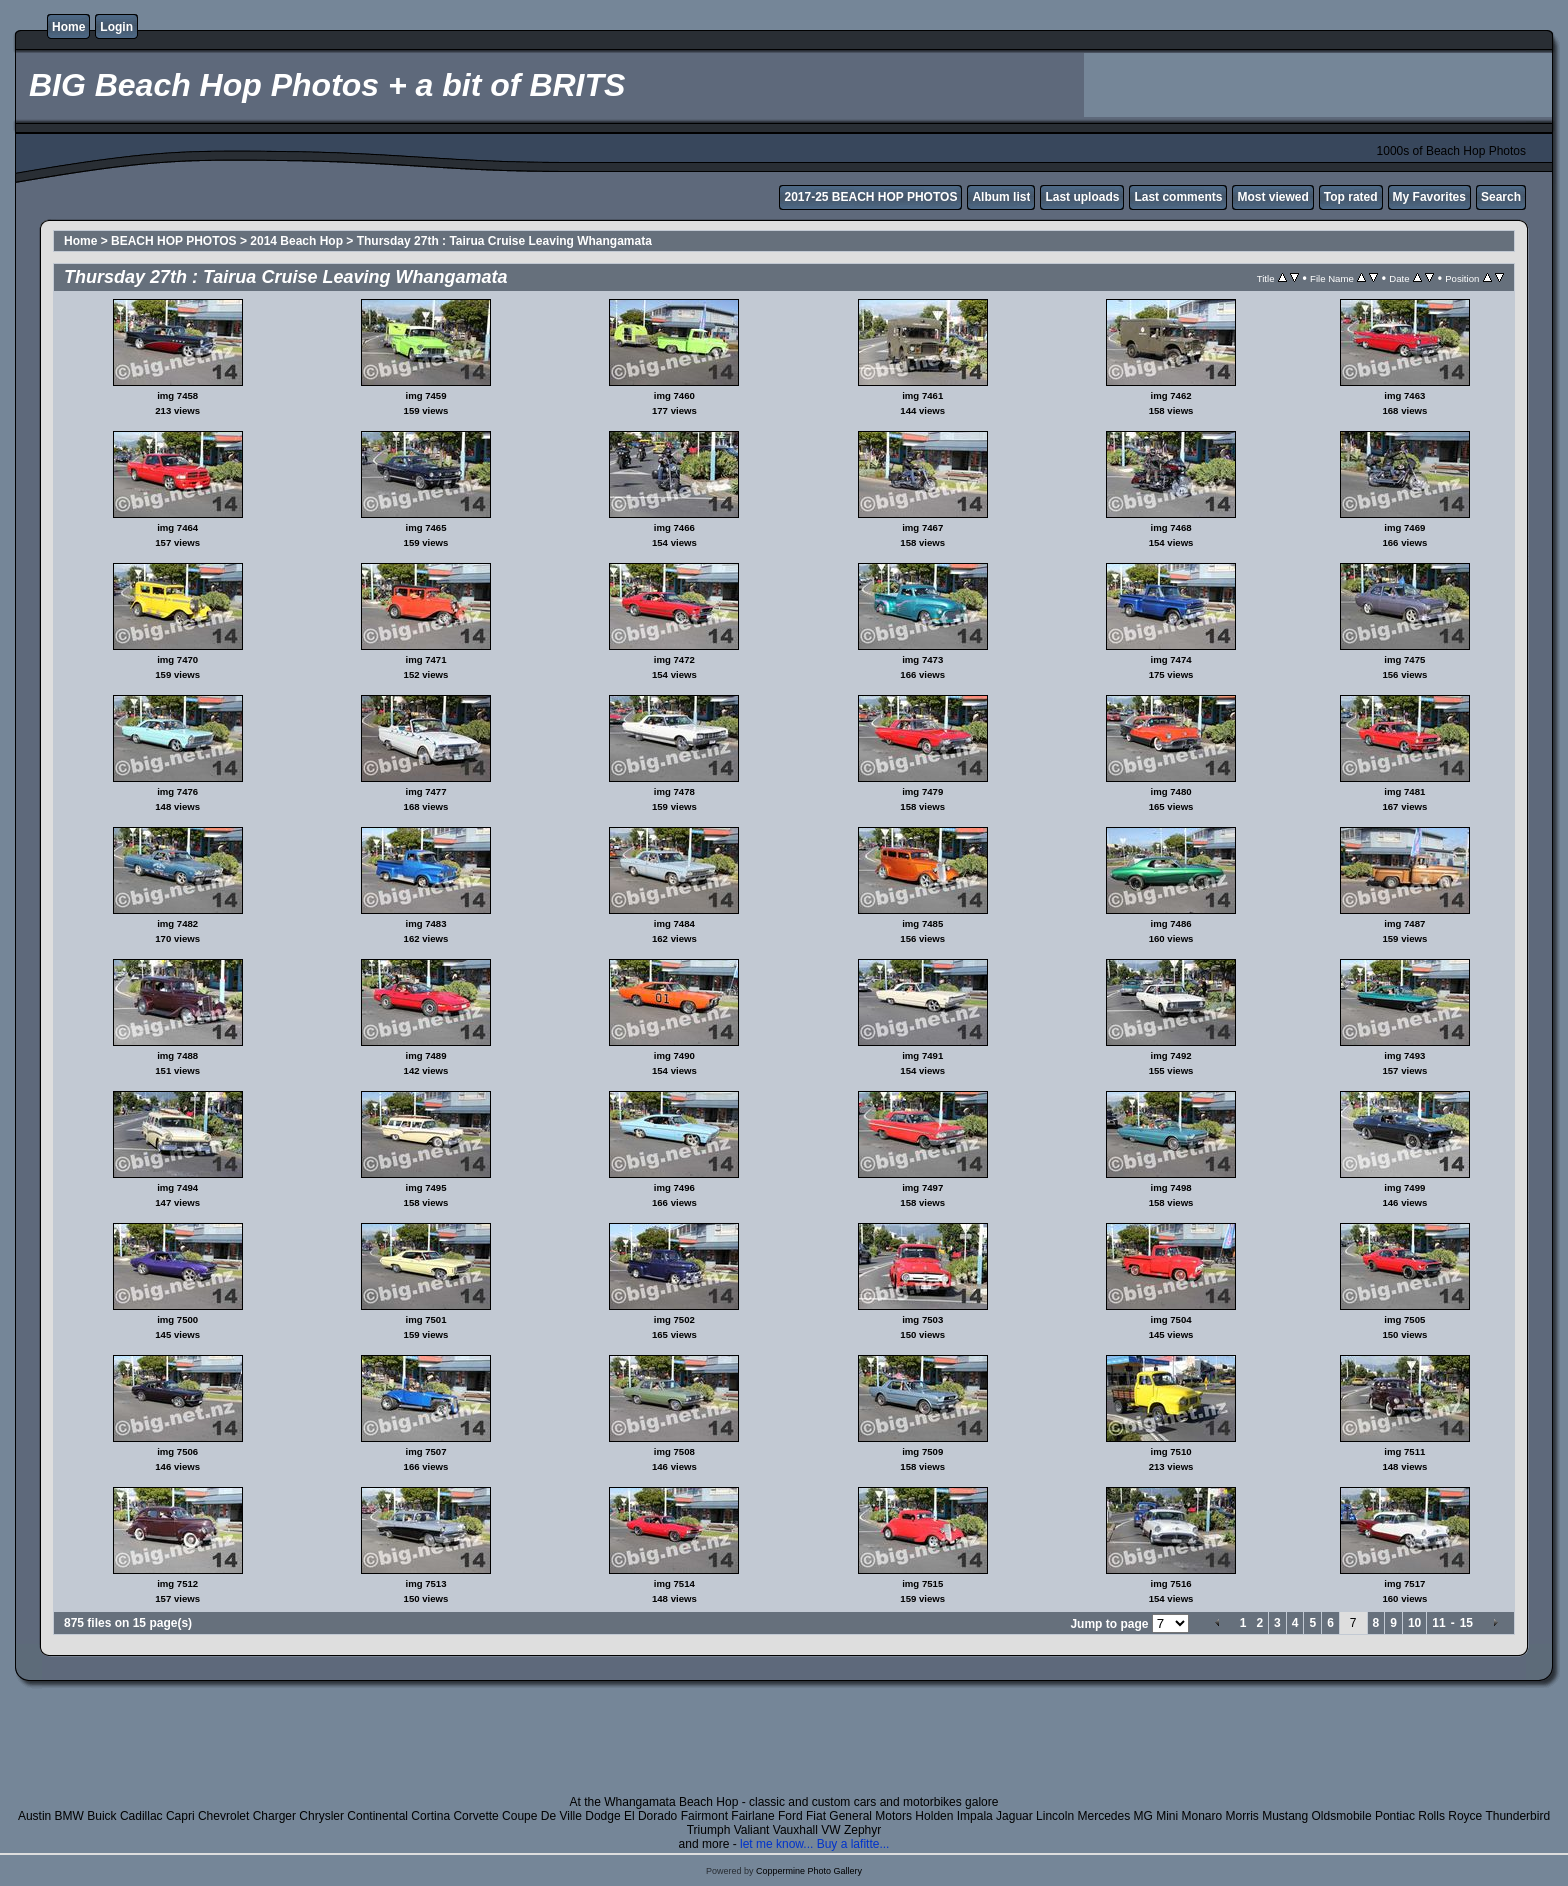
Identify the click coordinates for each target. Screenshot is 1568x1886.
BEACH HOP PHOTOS (174, 241)
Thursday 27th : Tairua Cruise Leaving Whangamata (504, 241)
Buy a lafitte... (853, 1844)
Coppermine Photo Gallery (809, 1871)
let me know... (776, 1844)
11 (1438, 1623)
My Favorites (1429, 197)
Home (68, 27)
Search (1501, 197)
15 (1466, 1623)
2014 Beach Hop (296, 241)
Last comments (1178, 197)
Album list (1001, 197)
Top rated (1351, 197)
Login (116, 27)
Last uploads (1082, 197)
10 (1414, 1623)
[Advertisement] (1318, 85)
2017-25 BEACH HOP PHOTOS (870, 197)
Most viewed (1272, 197)
